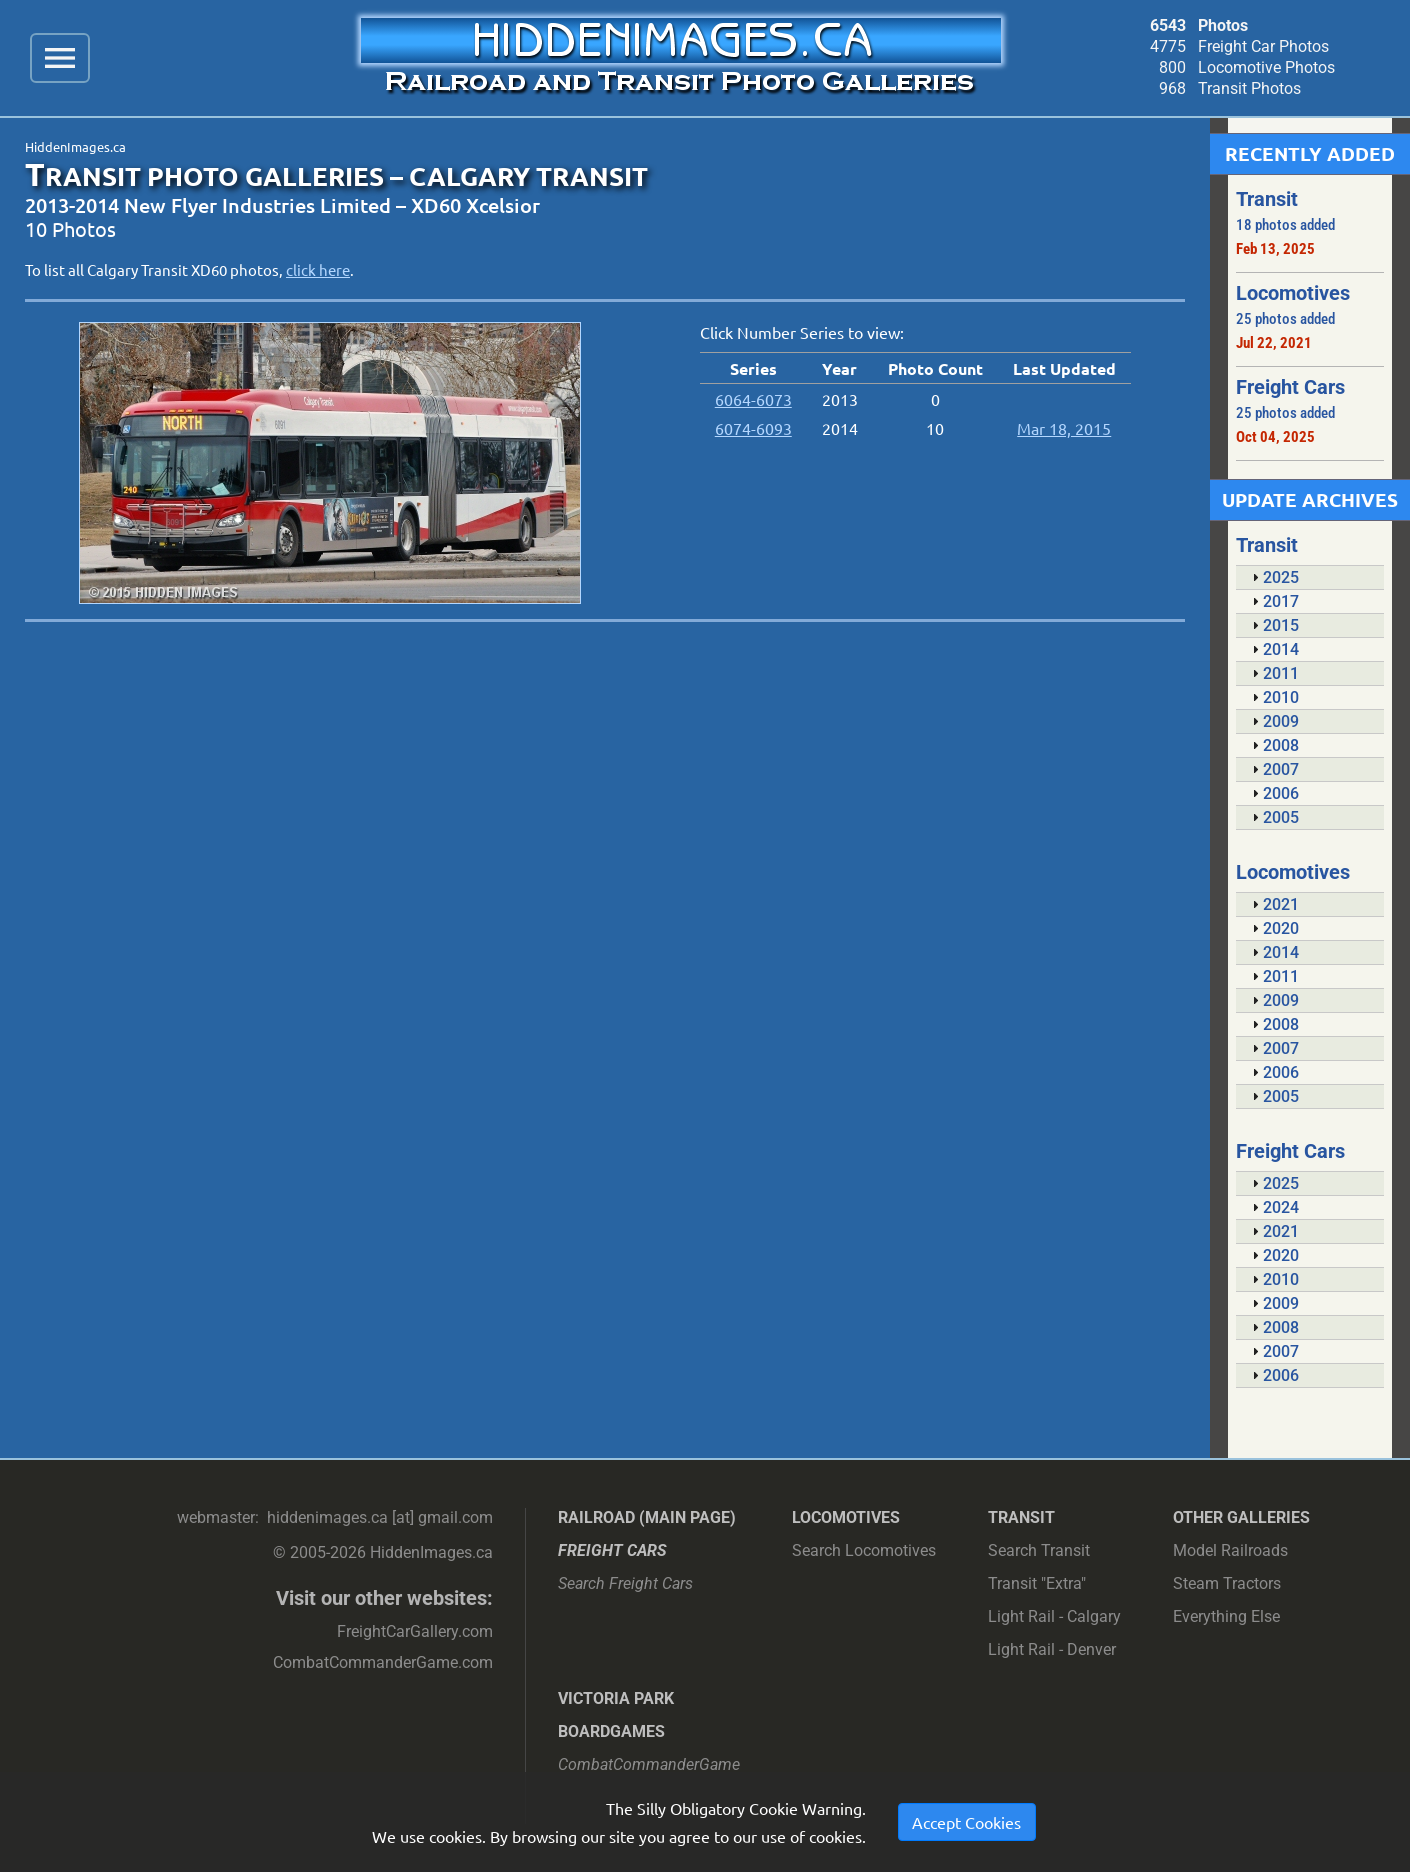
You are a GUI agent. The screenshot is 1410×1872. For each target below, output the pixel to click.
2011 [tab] (1273, 673)
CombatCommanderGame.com (383, 1662)
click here (318, 269)
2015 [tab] (1273, 625)
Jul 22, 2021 (1274, 343)
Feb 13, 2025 (1275, 249)
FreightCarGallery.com (415, 1631)
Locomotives (846, 1517)
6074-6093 (753, 428)
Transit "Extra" (1037, 1583)
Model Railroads (1230, 1550)
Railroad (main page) (647, 1517)
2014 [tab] (1273, 649)
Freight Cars (612, 1550)
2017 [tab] (1273, 601)
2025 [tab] (1273, 577)
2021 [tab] (1273, 904)
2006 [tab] (1273, 793)
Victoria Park (616, 1698)
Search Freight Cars (625, 1583)
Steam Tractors (1227, 1583)
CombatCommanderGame (649, 1764)
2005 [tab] (1273, 817)
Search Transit (1039, 1550)
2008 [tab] (1273, 745)
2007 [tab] (1273, 769)
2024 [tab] (1273, 1207)
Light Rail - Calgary (1054, 1616)
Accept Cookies (966, 1822)
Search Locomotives (864, 1550)
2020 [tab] (1273, 928)
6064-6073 (753, 399)
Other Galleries (1241, 1517)
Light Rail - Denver (1052, 1649)
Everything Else (1226, 1616)
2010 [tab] (1273, 697)
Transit (1021, 1517)
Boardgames (611, 1731)
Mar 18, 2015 (1064, 428)
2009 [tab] (1273, 721)
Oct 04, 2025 (1275, 437)
